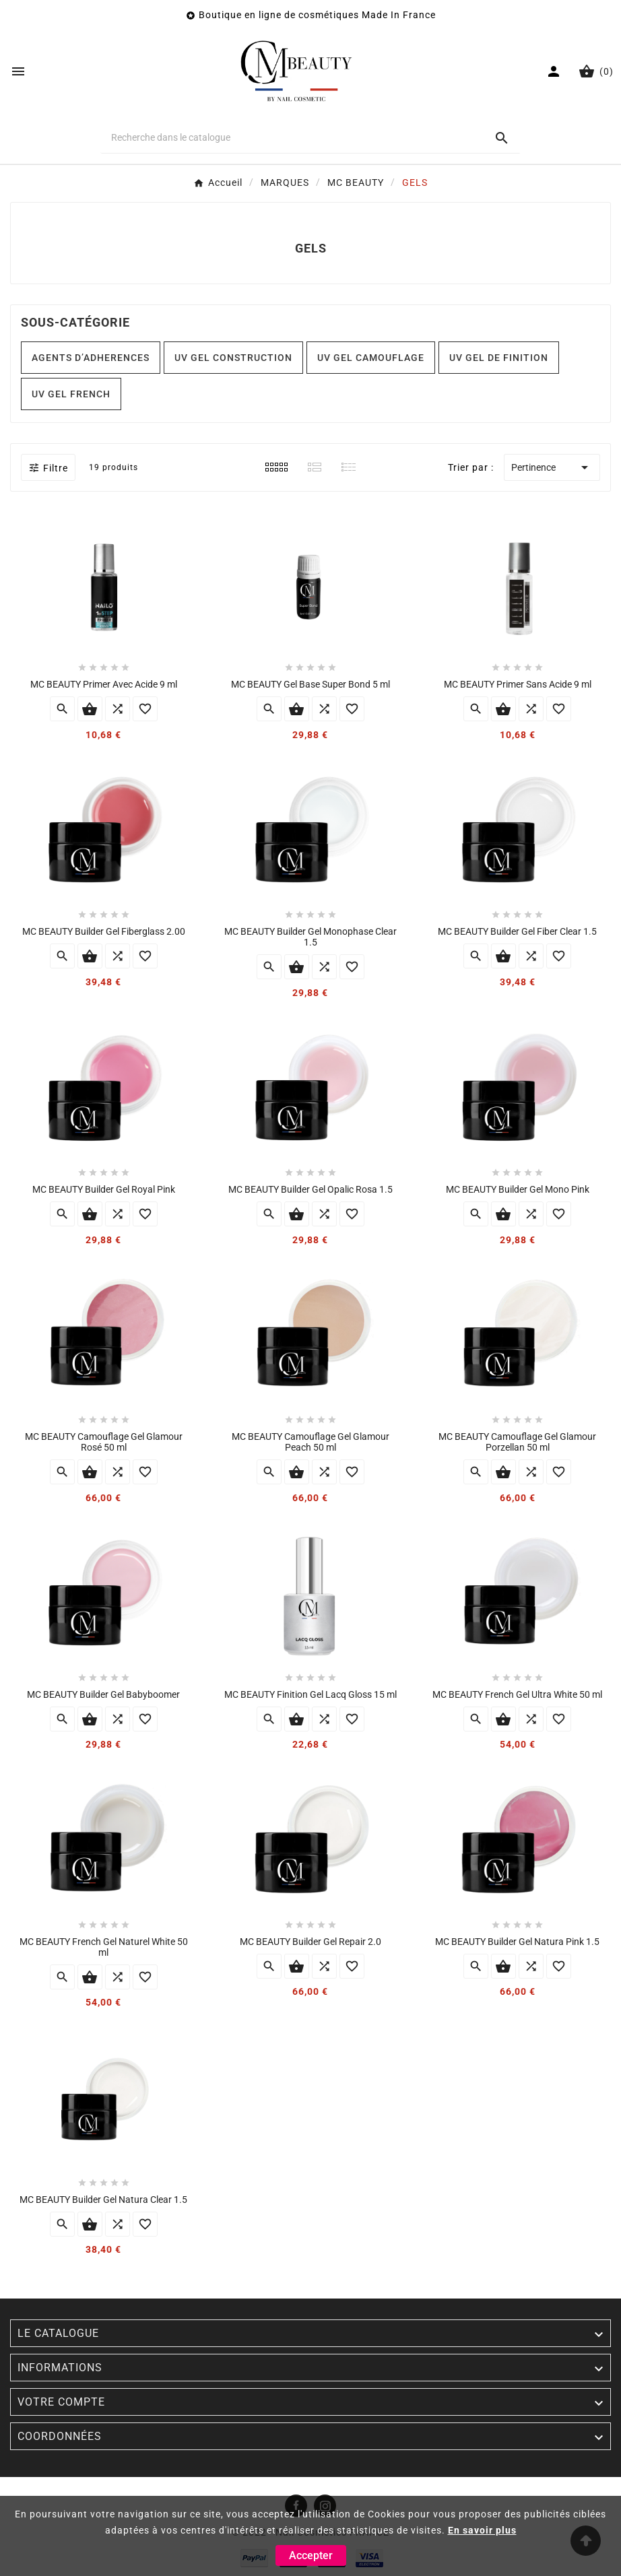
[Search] (502, 138)
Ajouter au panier (90, 709)
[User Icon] (555, 71)
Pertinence (552, 467)
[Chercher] (291, 137)
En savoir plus (482, 2530)
